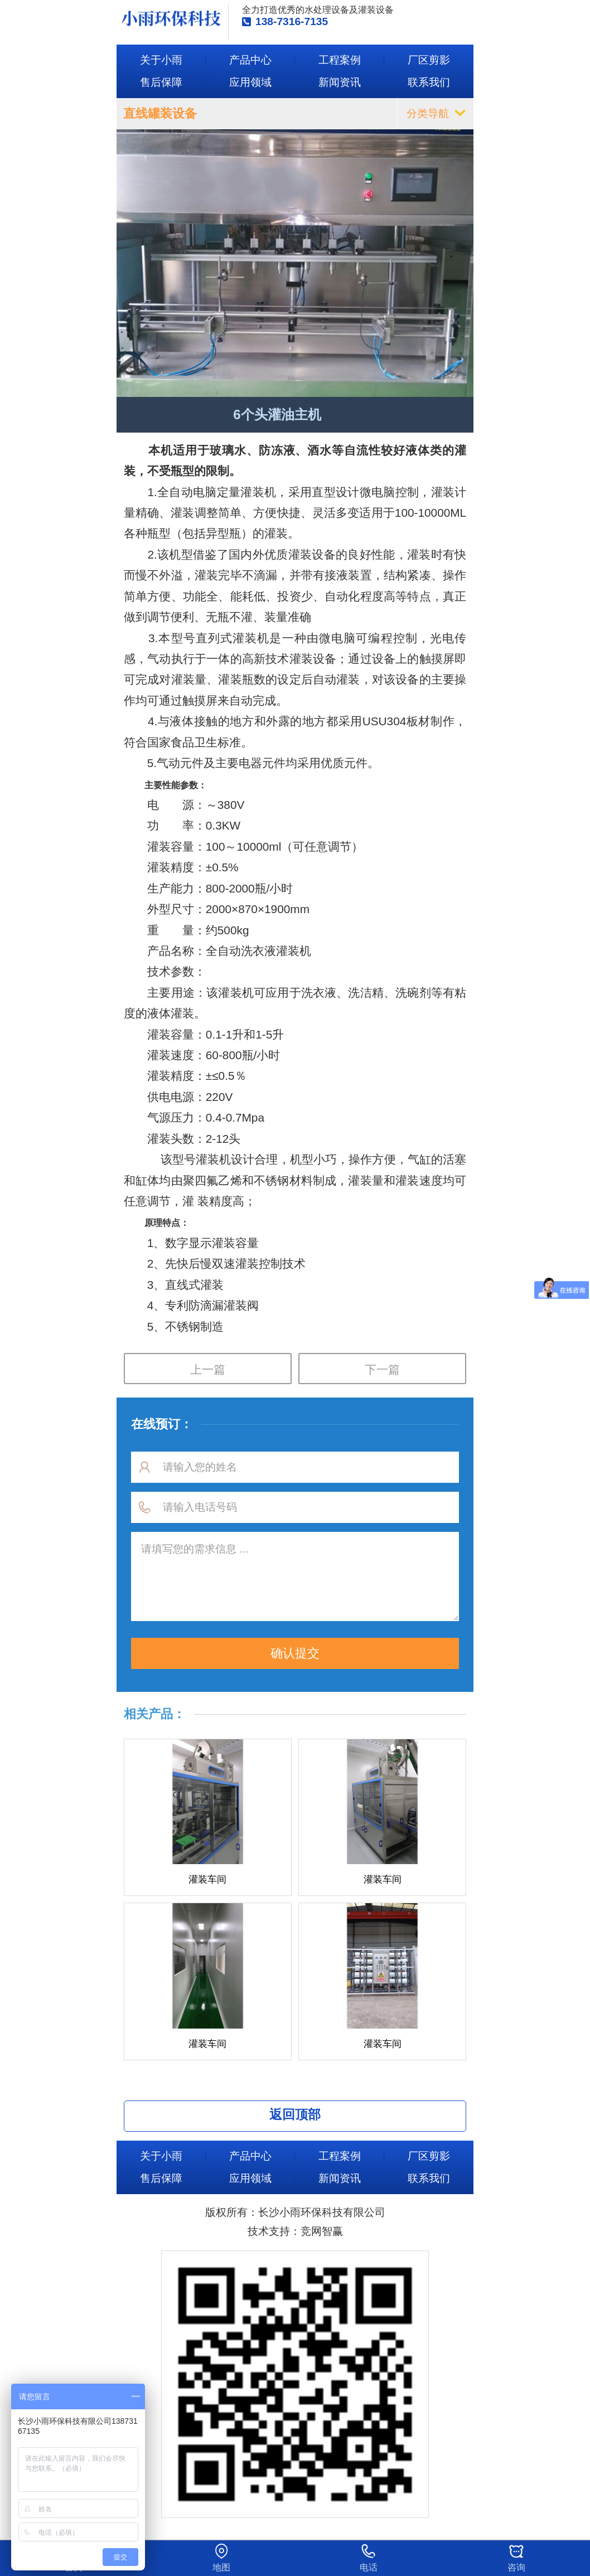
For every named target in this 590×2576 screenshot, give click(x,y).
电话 (369, 2567)
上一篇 (207, 1369)
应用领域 (250, 82)
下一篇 (382, 1369)
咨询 (516, 2567)
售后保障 (161, 82)
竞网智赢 (322, 2231)
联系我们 (429, 82)
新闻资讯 (339, 82)
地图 (221, 2567)
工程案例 (339, 60)
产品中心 (250, 60)
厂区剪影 (429, 60)
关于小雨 (161, 60)
